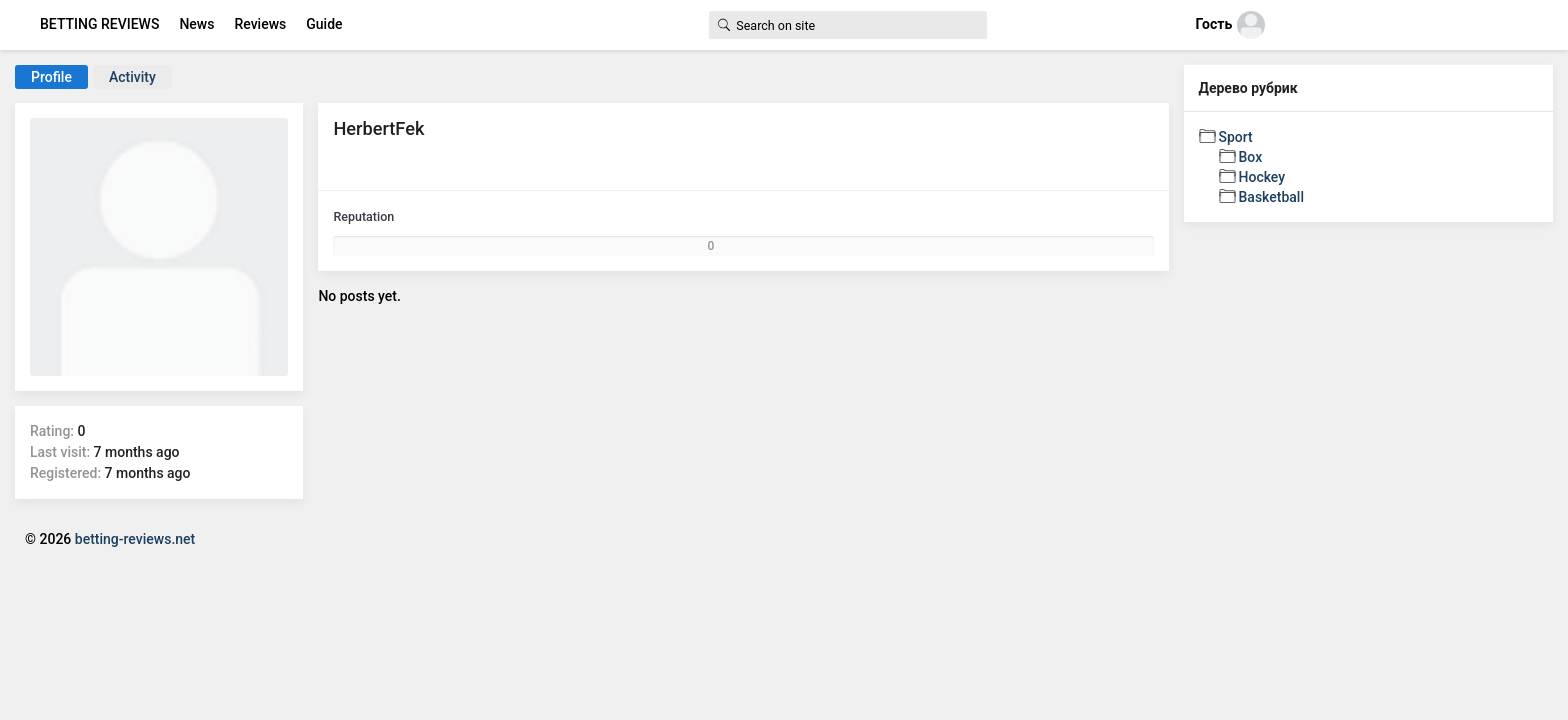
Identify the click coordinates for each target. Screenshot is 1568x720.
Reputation (363, 216)
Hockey (1262, 177)
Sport (1236, 137)
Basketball (1271, 197)
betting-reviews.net (135, 539)
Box (1251, 157)
